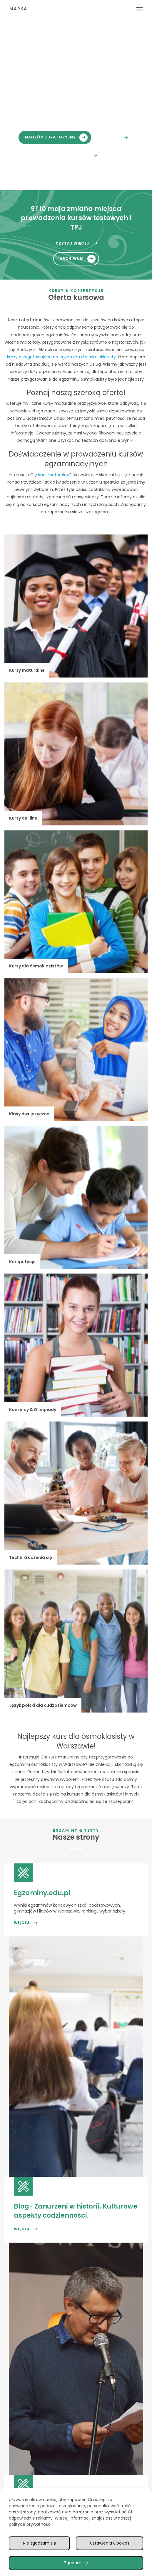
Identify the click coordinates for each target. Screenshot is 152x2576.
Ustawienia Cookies (109, 2543)
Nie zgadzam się (39, 2543)
